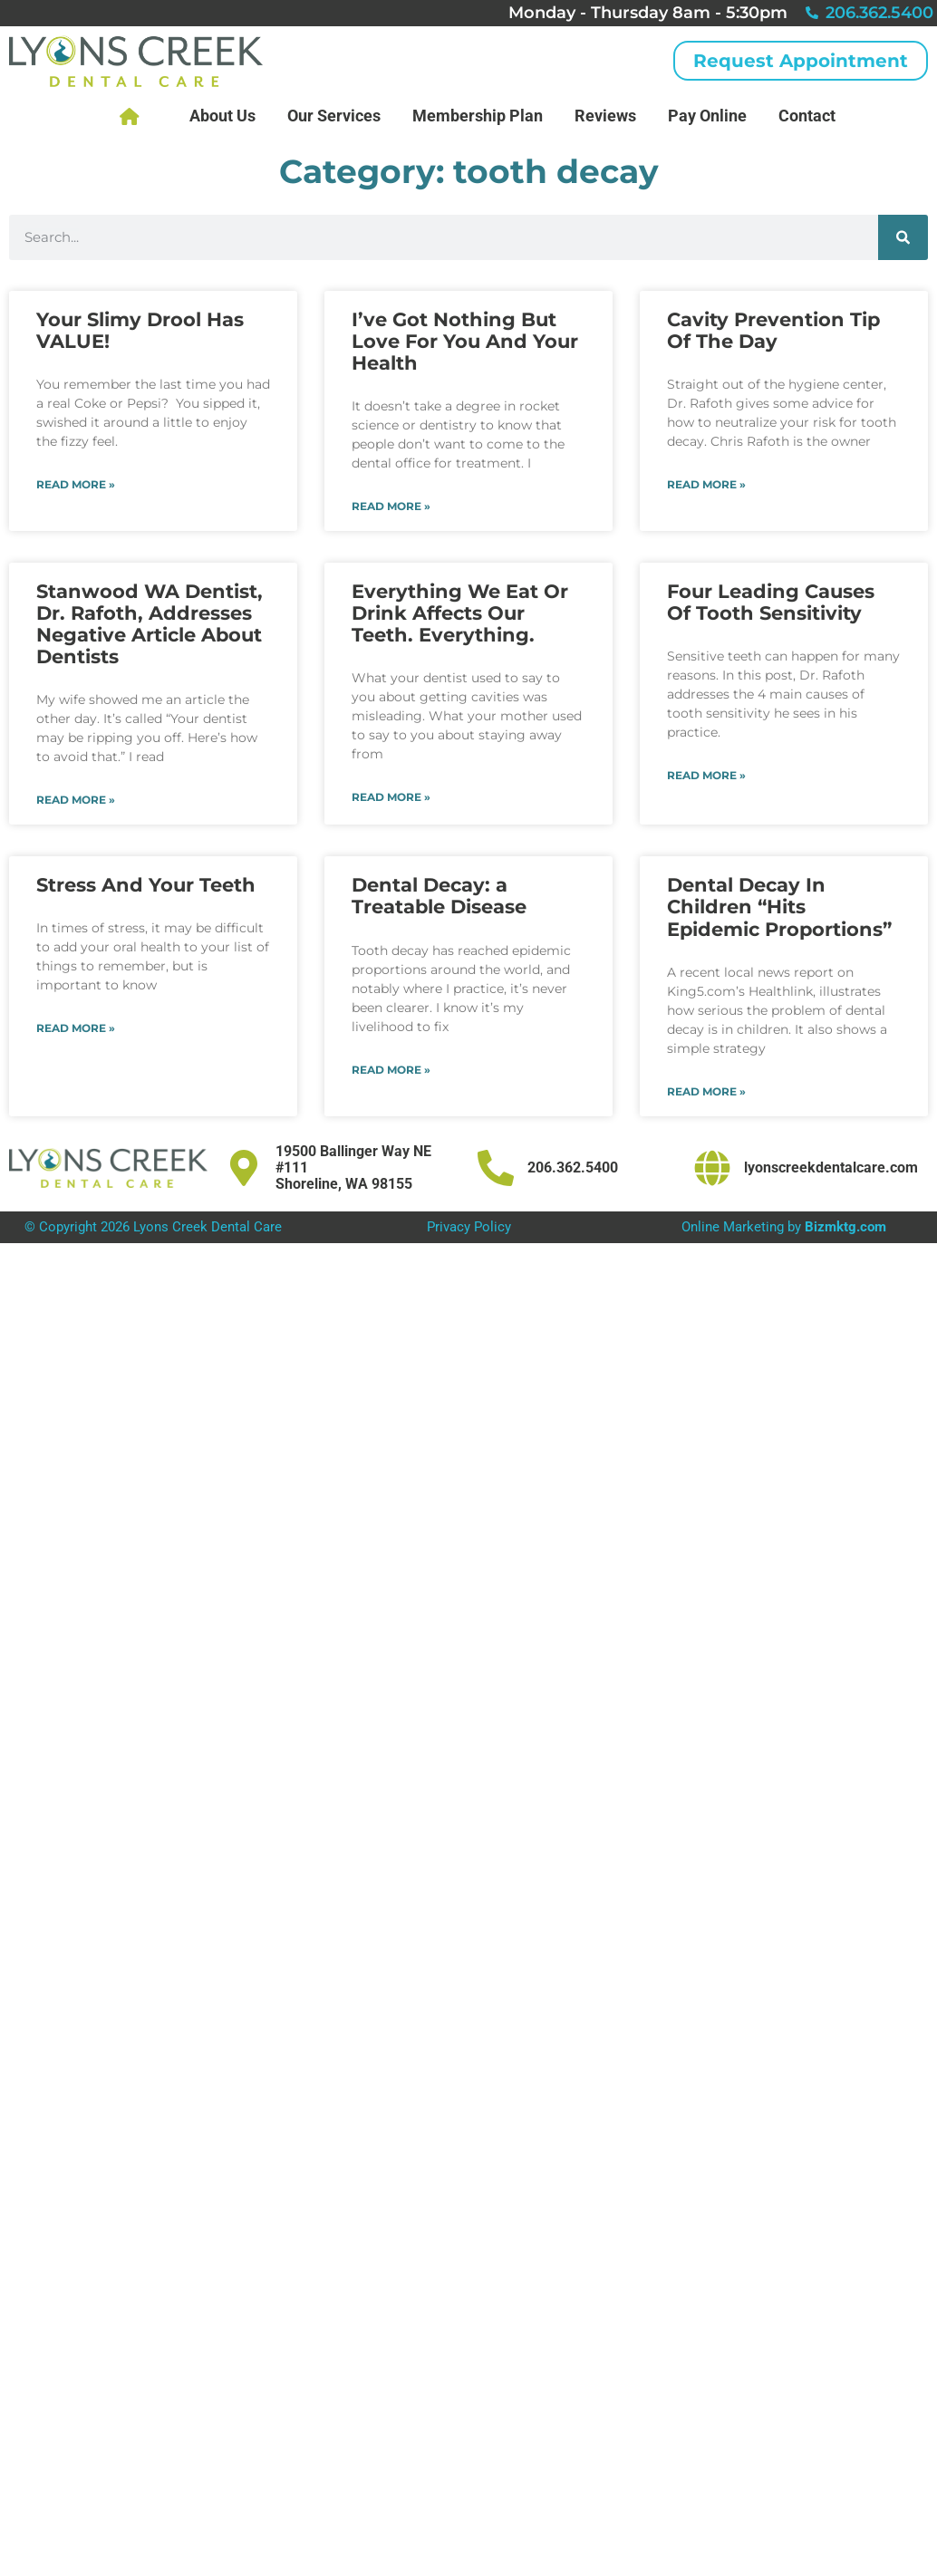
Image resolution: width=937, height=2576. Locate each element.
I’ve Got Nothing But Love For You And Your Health (465, 341)
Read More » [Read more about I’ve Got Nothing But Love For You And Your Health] (391, 506)
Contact (807, 115)
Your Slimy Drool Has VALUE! (140, 330)
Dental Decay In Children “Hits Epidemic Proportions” (779, 906)
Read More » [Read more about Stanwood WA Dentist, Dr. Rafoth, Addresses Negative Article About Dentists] (75, 800)
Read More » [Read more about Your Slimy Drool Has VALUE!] (75, 484)
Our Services (334, 115)
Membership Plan (477, 115)
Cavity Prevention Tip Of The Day (773, 330)
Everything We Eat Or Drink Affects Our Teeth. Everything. (460, 613)
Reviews (605, 115)
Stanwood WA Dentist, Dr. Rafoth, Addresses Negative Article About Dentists (149, 624)
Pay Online (707, 115)
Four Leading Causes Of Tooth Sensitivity (770, 602)
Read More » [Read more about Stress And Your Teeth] (75, 1028)
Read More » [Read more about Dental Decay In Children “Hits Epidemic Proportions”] (706, 1091)
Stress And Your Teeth (146, 884)
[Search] (903, 237)
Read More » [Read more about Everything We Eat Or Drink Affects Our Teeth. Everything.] (391, 797)
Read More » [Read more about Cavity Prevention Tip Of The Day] (706, 484)
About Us (222, 115)
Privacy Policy (469, 1227)
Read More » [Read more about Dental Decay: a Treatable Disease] (391, 1070)
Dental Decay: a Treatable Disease (439, 895)
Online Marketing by (783, 1227)
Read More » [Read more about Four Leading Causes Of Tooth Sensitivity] (706, 775)
